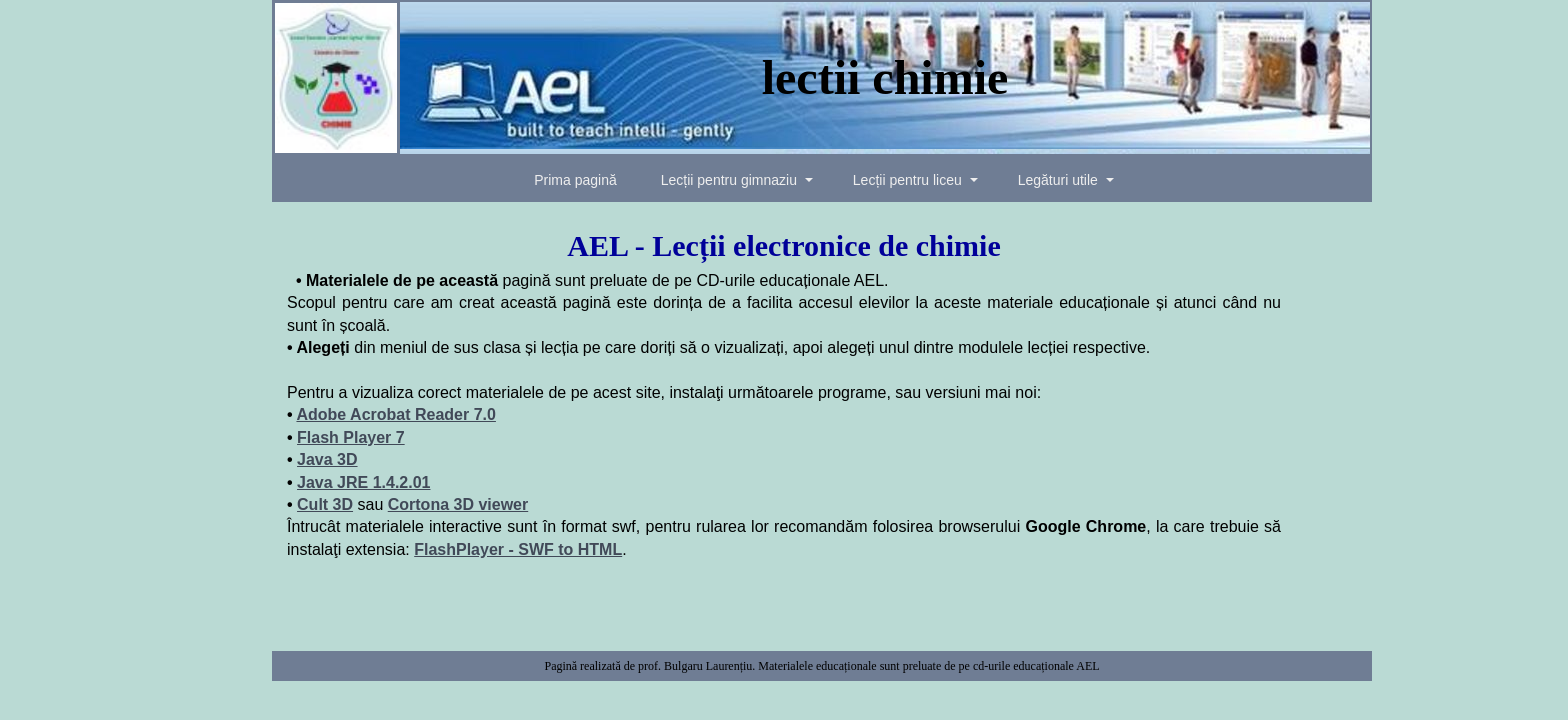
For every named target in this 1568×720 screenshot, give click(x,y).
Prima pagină (575, 180)
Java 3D (327, 459)
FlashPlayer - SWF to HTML (518, 549)
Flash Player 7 (351, 437)
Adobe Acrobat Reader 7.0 (395, 414)
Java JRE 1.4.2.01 (363, 482)
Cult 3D (325, 504)
